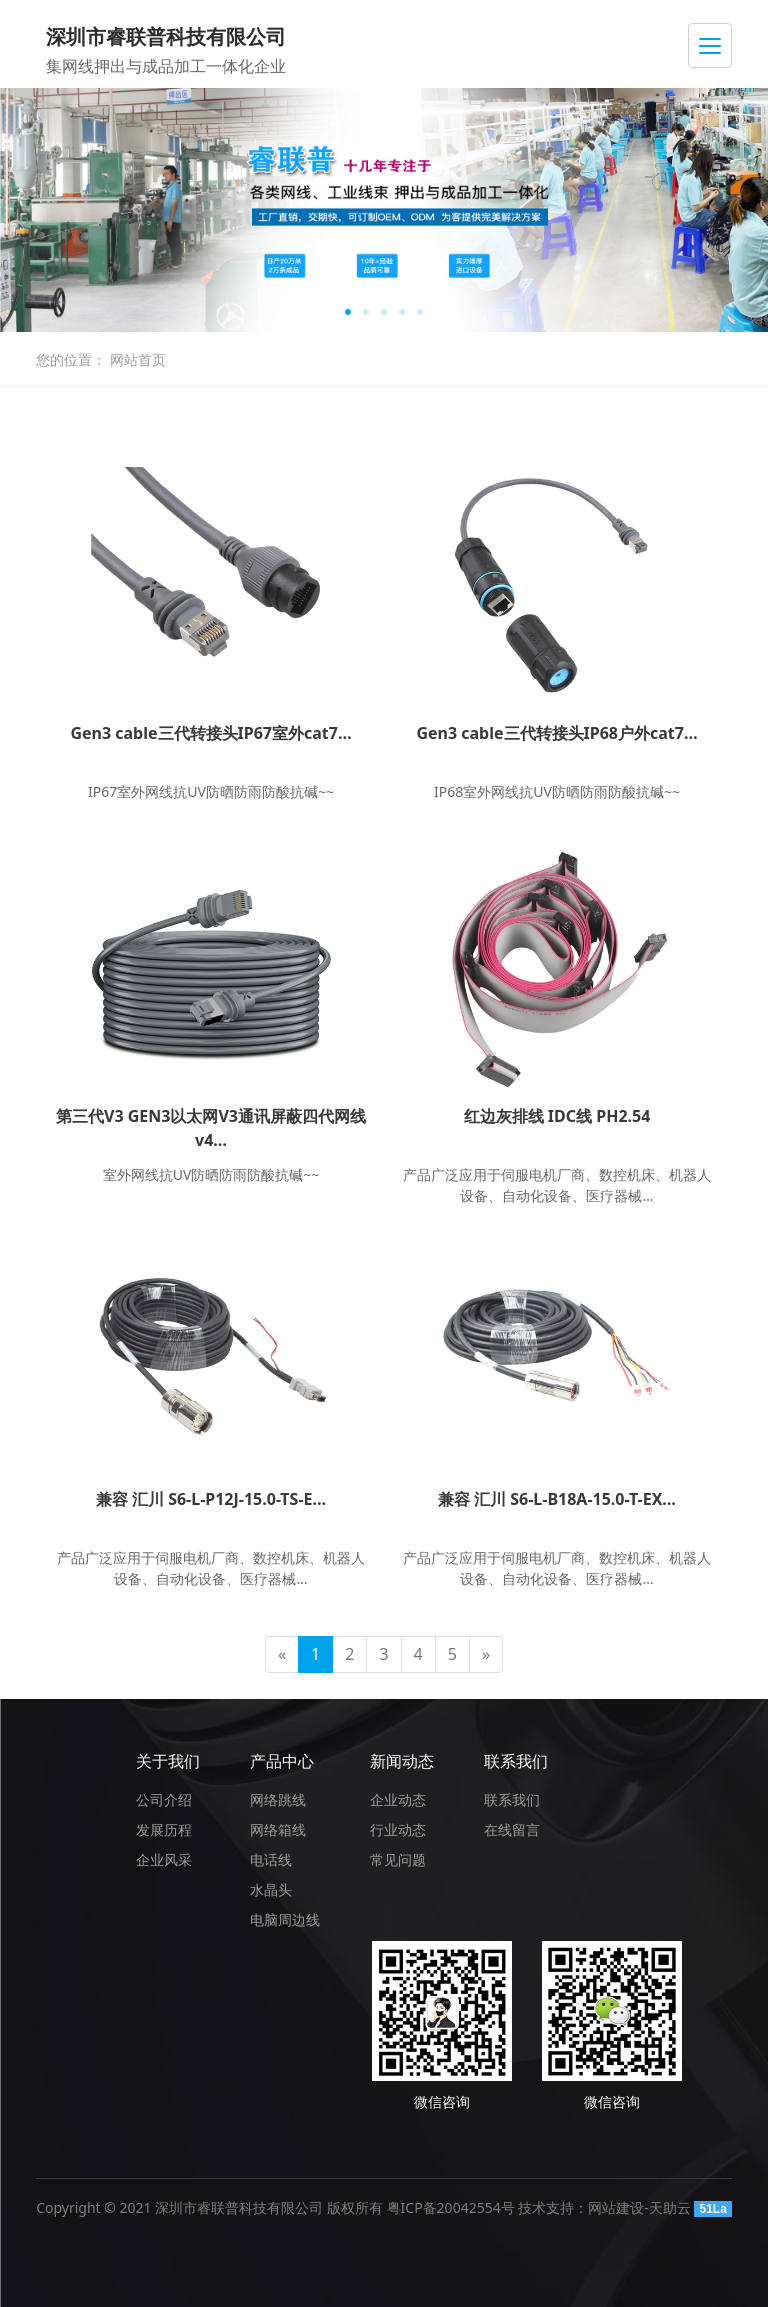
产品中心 (282, 1761)
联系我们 (516, 1761)
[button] (348, 312)
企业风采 (164, 1859)
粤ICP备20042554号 (451, 2207)
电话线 (271, 1859)
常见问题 (398, 1859)
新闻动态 (402, 1761)
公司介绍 (164, 1799)
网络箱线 (278, 1829)
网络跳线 (278, 1799)
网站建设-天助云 (639, 2207)
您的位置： (71, 359)
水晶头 (271, 1889)
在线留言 (512, 1829)
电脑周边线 (285, 1919)
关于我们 (168, 1761)
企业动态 (398, 1799)
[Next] (486, 1654)
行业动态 (398, 1829)
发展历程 (164, 1829)
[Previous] (282, 1654)
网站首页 (138, 359)
